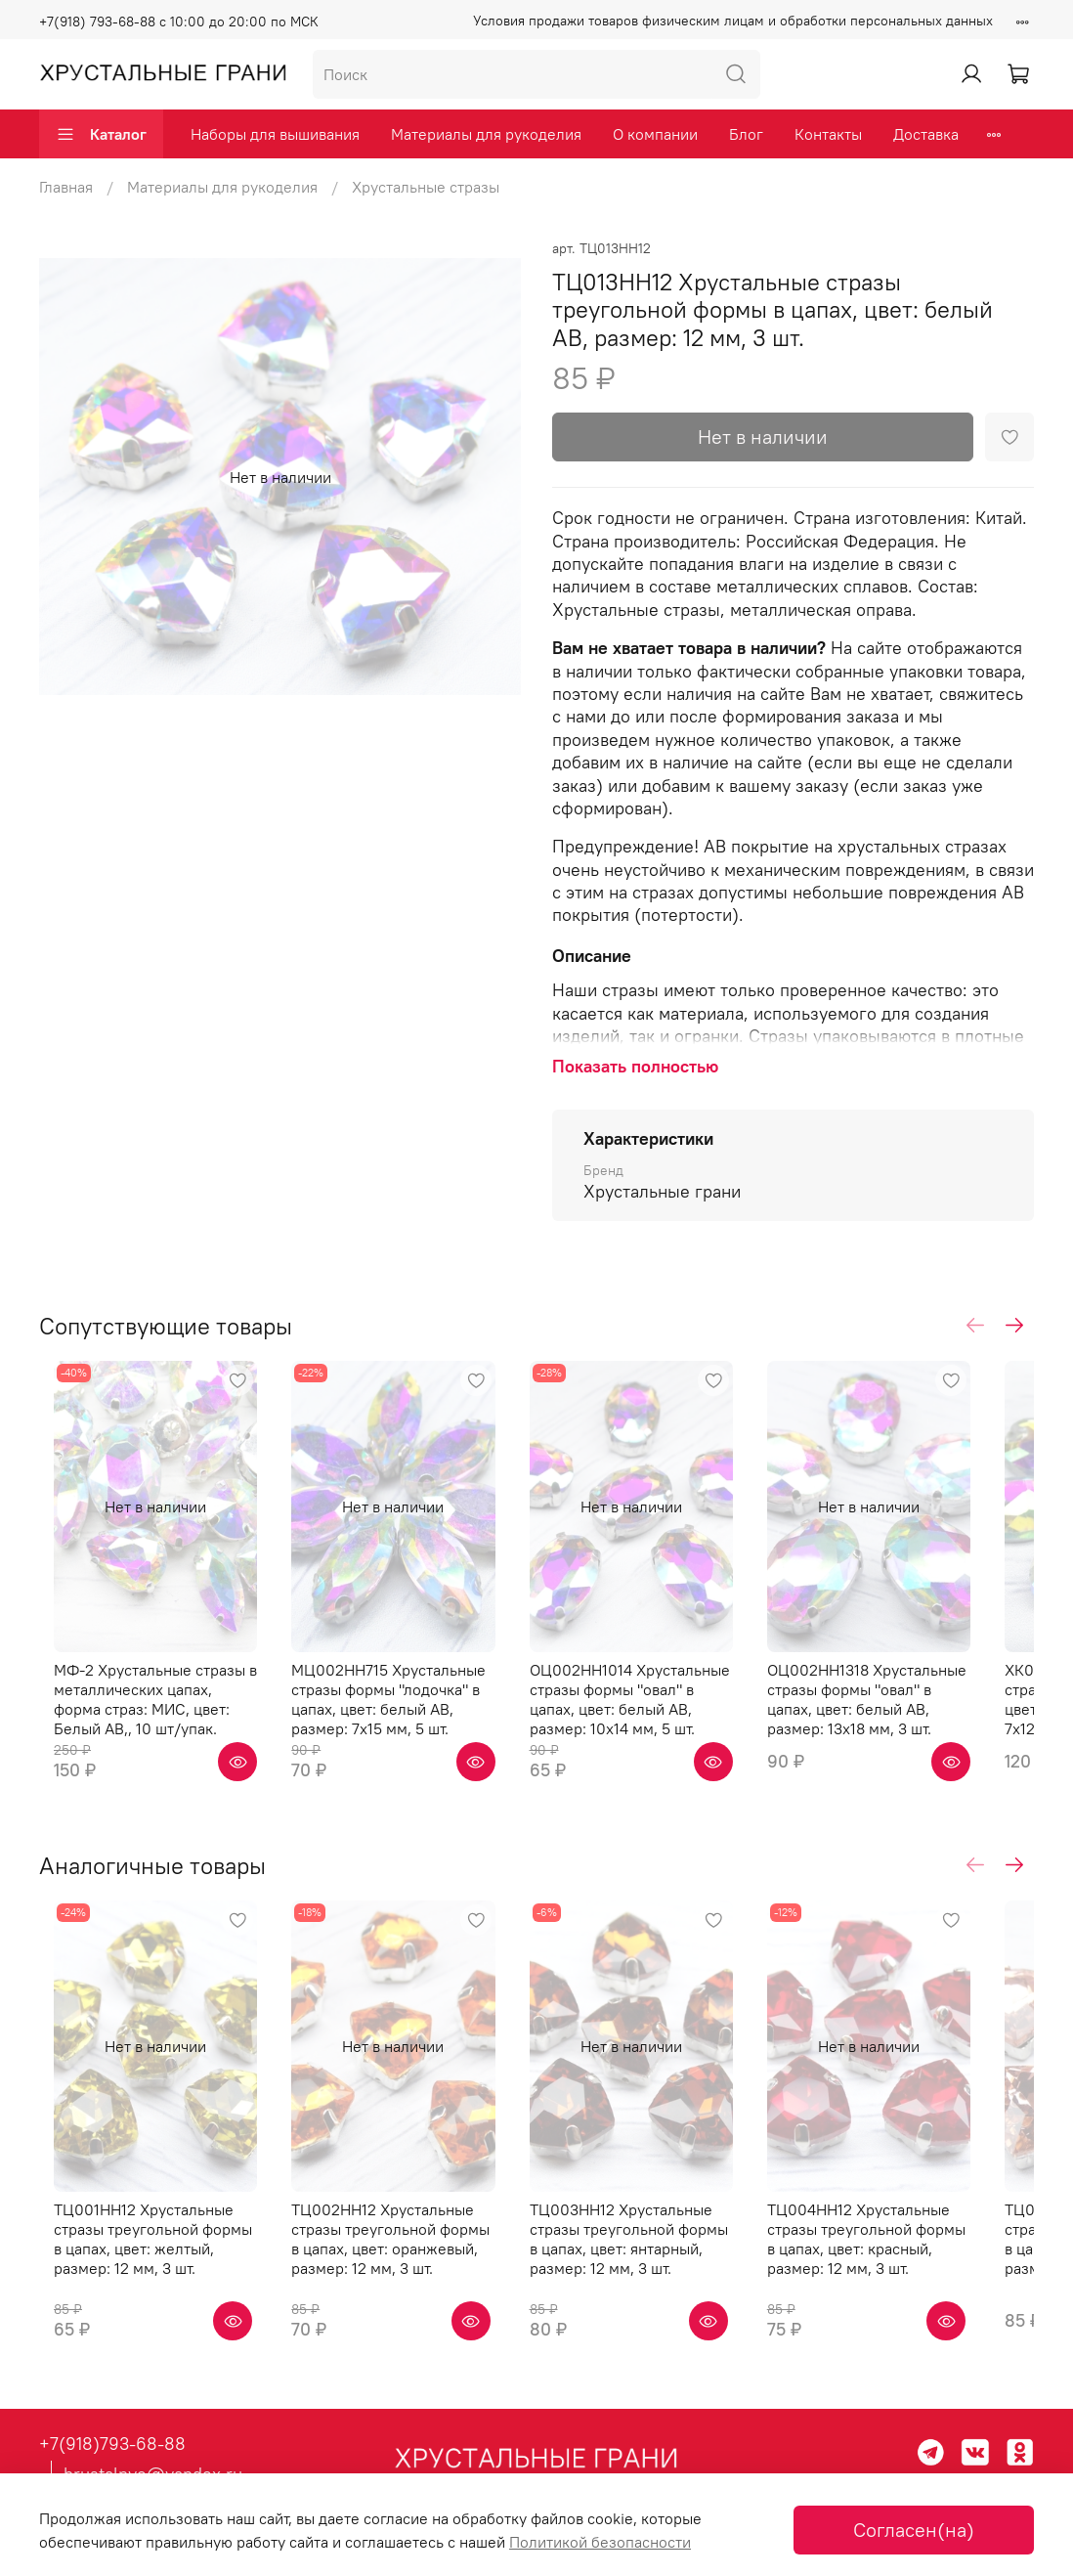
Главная (66, 186)
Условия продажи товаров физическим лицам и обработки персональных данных (733, 20)
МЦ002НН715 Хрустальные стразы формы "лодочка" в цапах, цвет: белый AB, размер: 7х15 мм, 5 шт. (407, 1726)
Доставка (926, 134)
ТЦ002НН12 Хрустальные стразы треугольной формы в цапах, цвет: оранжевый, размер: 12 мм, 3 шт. (401, 2294)
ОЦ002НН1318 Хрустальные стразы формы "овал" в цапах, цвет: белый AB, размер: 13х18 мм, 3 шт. (918, 1726)
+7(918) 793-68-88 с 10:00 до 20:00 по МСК (179, 21)
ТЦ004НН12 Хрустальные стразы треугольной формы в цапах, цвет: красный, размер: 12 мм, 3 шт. (918, 2294)
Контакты (828, 134)
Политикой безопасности (600, 2542)
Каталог (101, 134)
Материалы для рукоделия (486, 134)
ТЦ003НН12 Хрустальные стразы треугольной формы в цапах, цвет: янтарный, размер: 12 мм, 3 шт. (665, 2294)
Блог (746, 134)
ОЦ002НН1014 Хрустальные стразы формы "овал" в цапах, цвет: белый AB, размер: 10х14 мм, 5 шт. (662, 1726)
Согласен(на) (913, 2529)
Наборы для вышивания (275, 134)
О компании (655, 134)
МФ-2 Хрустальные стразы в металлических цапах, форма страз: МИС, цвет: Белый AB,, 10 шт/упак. (143, 1726)
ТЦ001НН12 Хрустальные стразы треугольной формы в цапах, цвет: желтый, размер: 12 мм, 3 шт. (144, 2294)
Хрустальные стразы (425, 186)
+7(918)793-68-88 (112, 2444)
